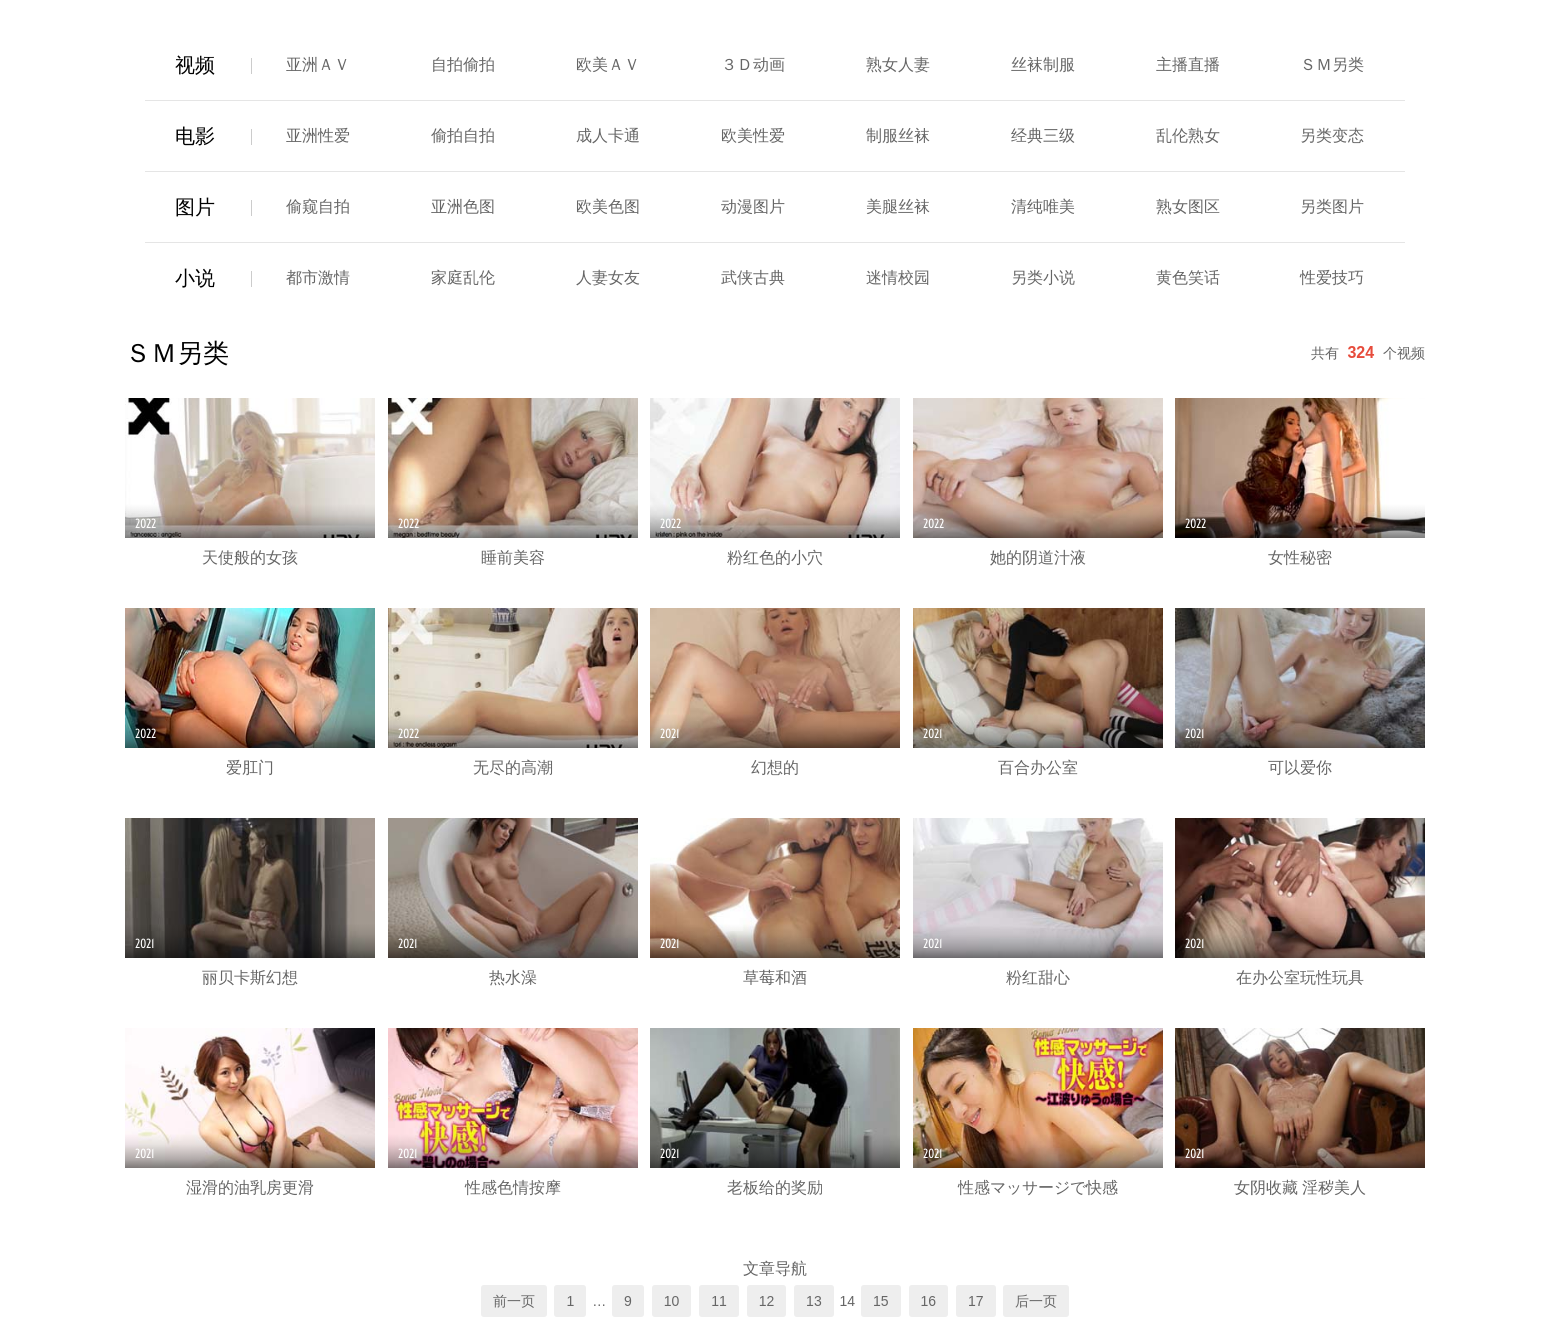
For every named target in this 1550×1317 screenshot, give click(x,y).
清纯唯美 (1043, 206)
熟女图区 (1188, 206)
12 (767, 1301)
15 (881, 1301)
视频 (195, 65)
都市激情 (318, 277)
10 (672, 1301)
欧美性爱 (753, 135)
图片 (195, 207)
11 (719, 1301)
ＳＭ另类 (1332, 64)
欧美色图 (608, 206)
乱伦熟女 (1188, 135)
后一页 (1036, 1301)
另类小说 (1043, 277)
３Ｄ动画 (753, 64)
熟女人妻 (898, 64)
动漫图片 (753, 206)
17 (976, 1301)
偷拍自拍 (463, 135)
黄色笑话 (1188, 277)
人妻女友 (608, 277)
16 (929, 1301)
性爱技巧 (1332, 277)
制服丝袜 (898, 135)
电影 (195, 136)
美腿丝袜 (898, 206)
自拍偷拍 (463, 64)
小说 (195, 278)
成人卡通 (608, 135)
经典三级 (1043, 135)
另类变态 (1332, 135)
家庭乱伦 (463, 277)
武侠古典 (753, 277)
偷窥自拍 (318, 206)
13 (814, 1301)
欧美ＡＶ (608, 64)
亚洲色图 (463, 206)
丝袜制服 (1043, 64)
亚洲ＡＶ (318, 64)
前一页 (514, 1301)
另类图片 (1332, 206)
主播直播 (1188, 64)
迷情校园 (898, 277)
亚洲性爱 (318, 135)
